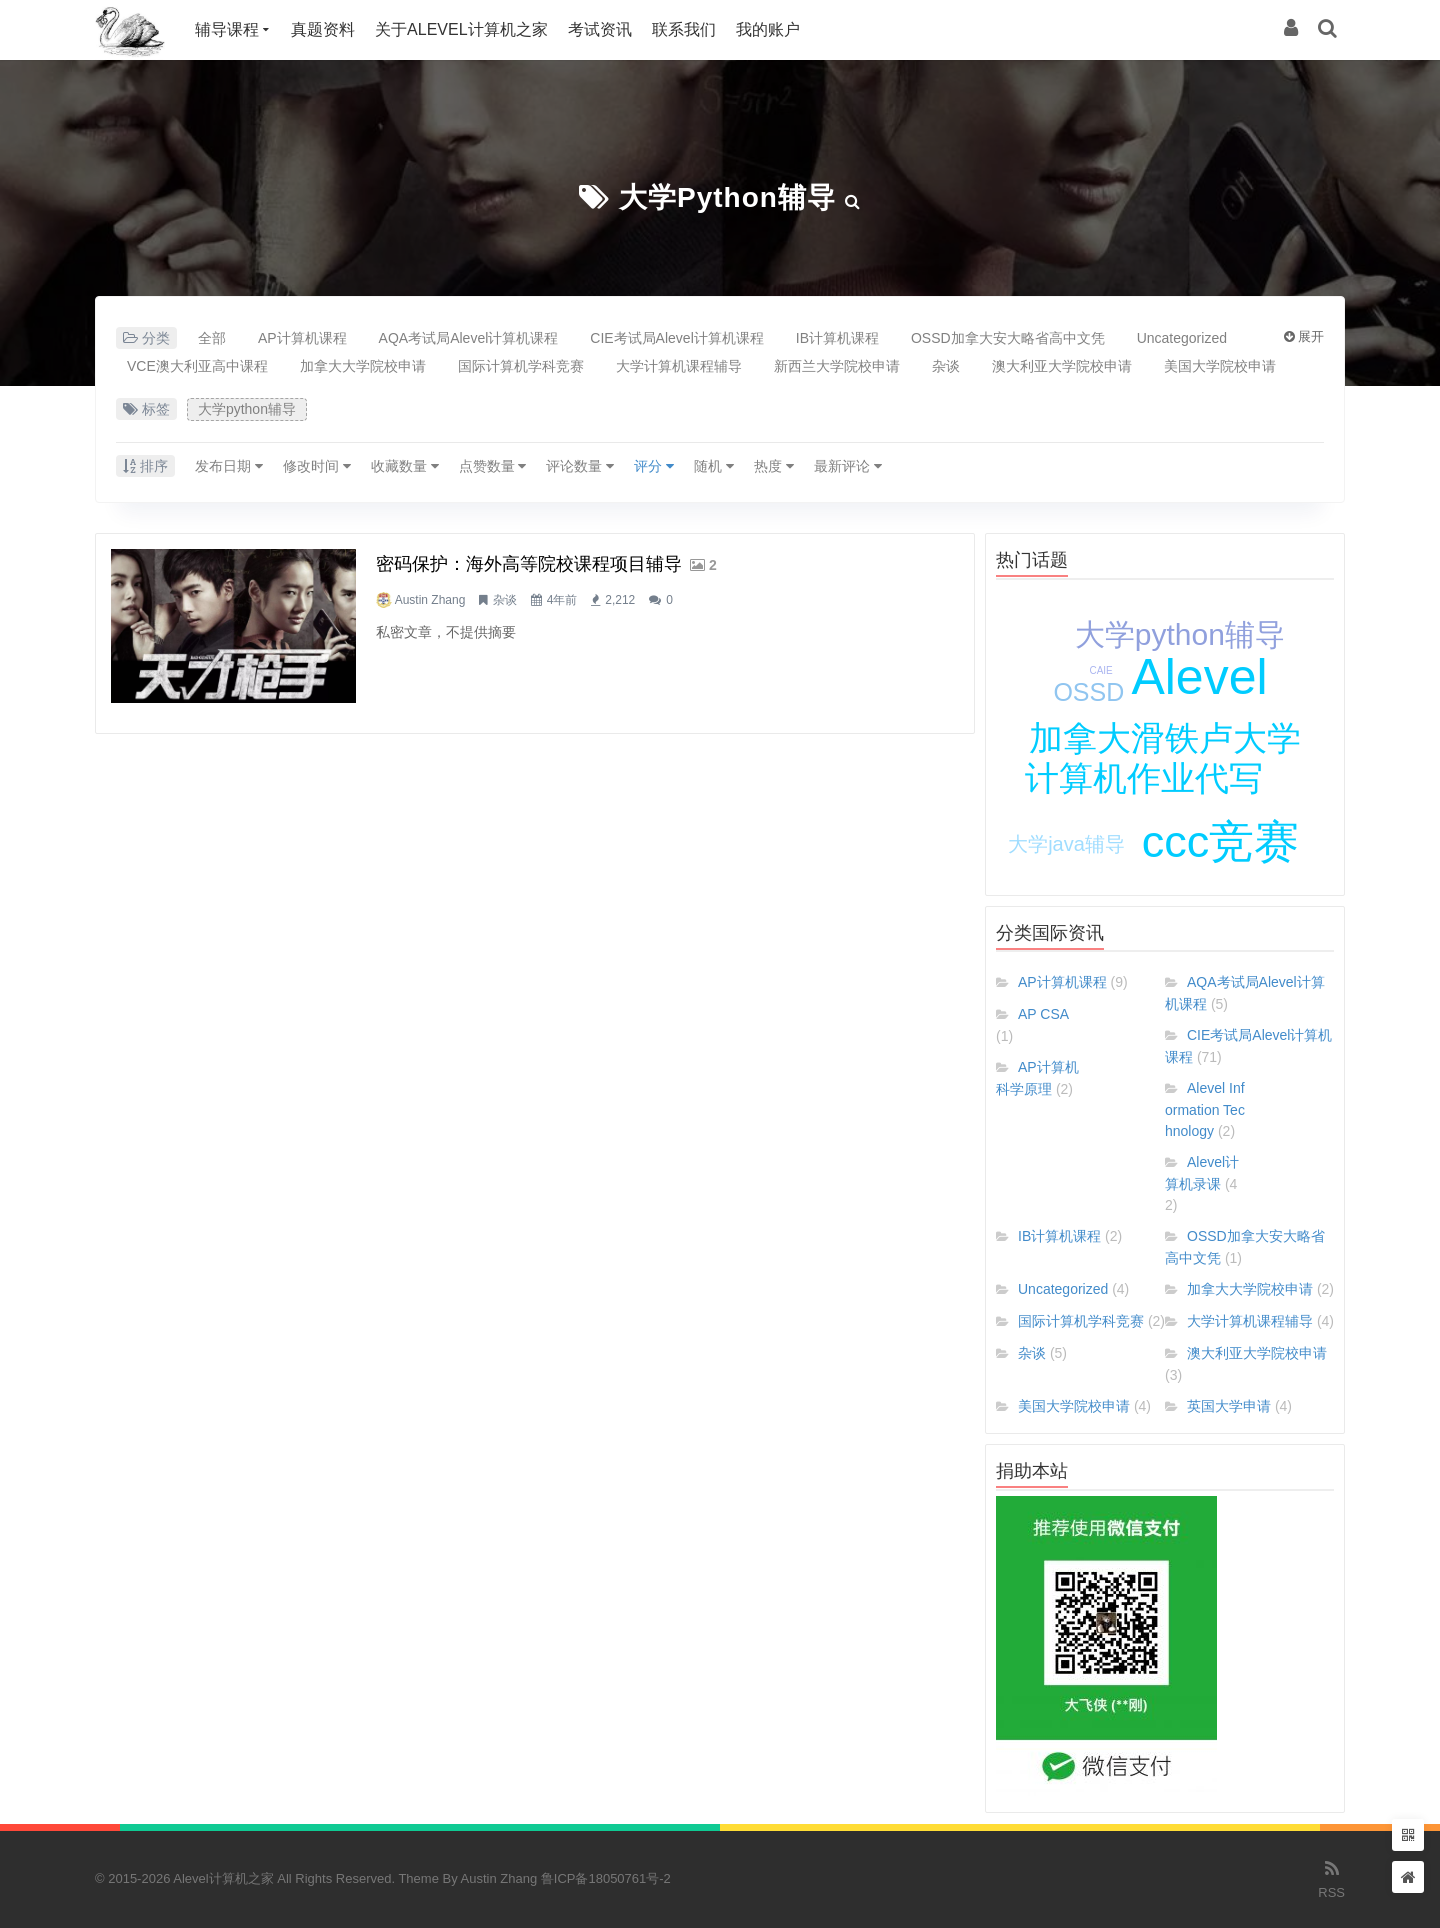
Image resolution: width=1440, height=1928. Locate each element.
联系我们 (684, 29)
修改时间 (317, 466)
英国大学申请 (1229, 1406)
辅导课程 (227, 29)
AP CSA (1043, 1014)
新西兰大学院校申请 (837, 366)
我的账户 (768, 29)
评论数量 (580, 466)
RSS (1331, 1878)
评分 (654, 466)
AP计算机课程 (302, 338)
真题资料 (323, 29)
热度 (774, 466)
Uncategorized (1182, 338)
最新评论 (848, 466)
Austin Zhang (430, 600)
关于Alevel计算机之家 (461, 29)
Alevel (1199, 677)
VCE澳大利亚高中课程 (197, 366)
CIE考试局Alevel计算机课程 (676, 338)
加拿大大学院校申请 (363, 366)
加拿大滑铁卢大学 (1165, 738)
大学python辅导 (727, 197)
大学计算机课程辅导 (679, 366)
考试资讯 (600, 29)
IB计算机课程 (837, 338)
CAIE (1100, 670)
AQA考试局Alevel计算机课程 (469, 338)
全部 (212, 338)
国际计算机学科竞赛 (521, 366)
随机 (714, 466)
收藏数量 (405, 466)
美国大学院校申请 (1220, 366)
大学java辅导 (1066, 844)
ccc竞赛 (1221, 841)
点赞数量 (493, 466)
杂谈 (946, 366)
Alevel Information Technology (1205, 1109)
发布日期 (229, 466)
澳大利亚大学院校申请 (1062, 366)
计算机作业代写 (1144, 778)
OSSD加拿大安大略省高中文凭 (1008, 338)
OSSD (1088, 692)
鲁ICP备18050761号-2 (606, 1878)
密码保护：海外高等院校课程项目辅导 (529, 564)
